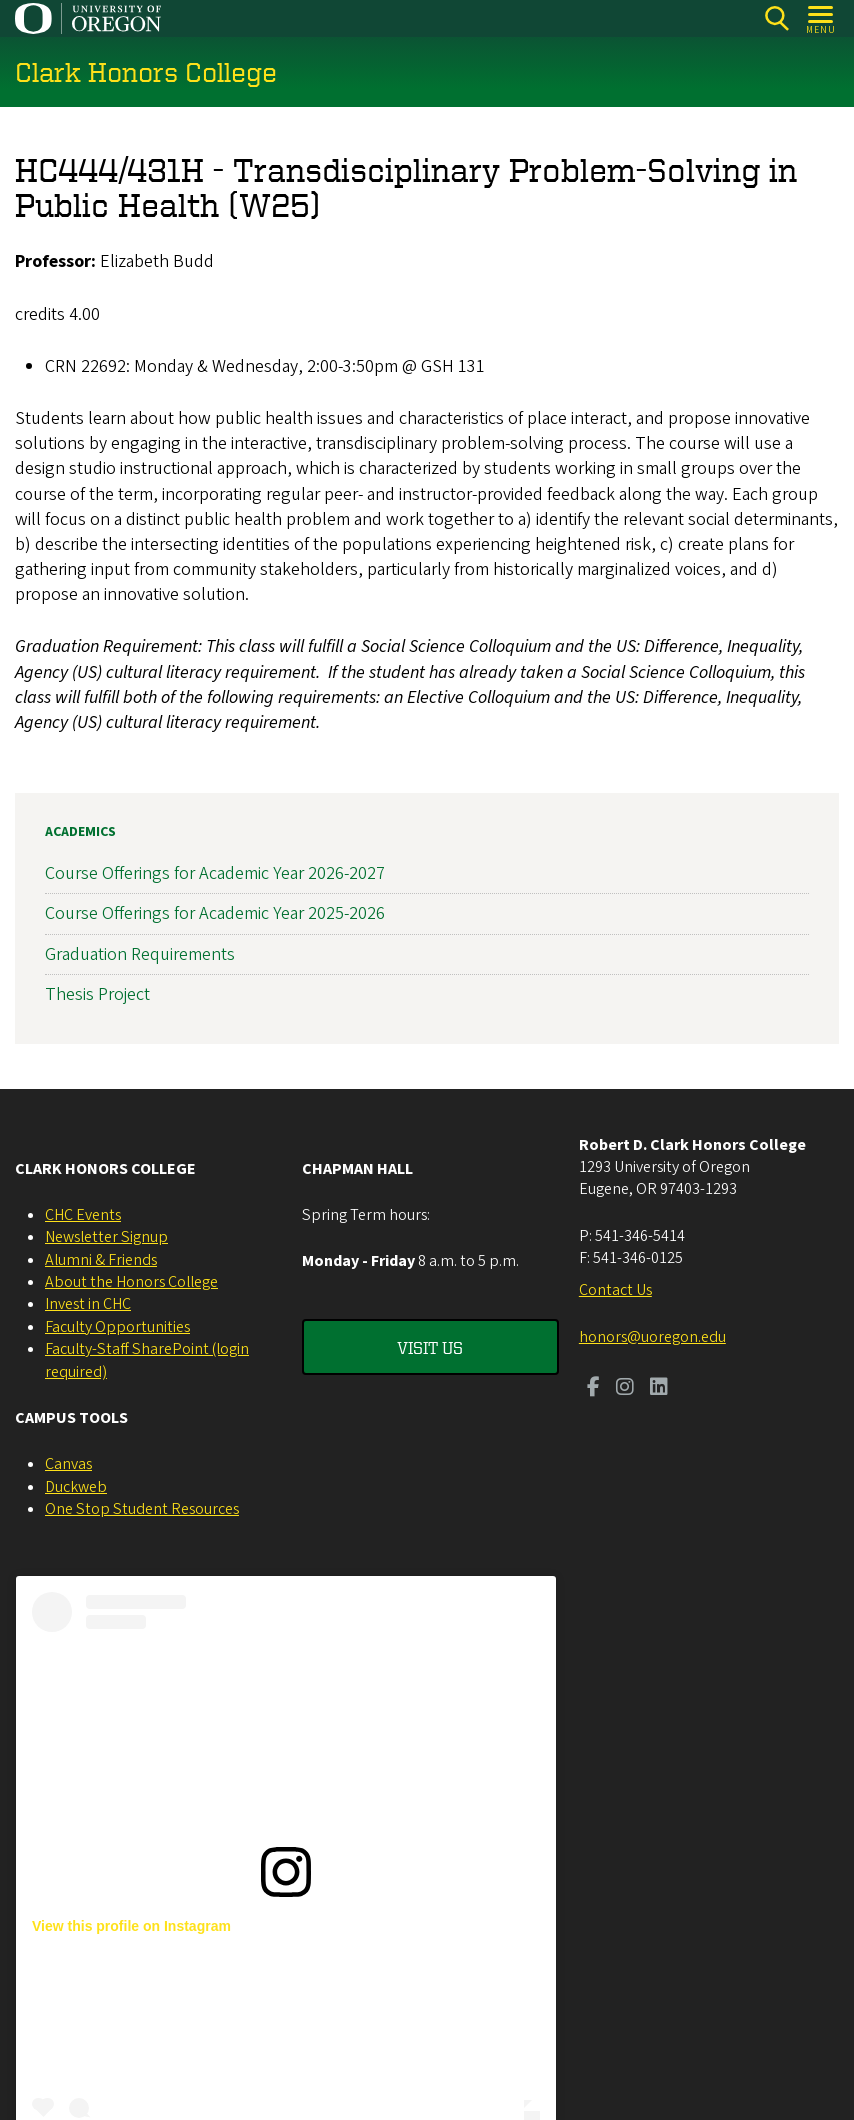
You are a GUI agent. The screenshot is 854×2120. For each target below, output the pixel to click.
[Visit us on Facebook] (593, 1389)
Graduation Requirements (140, 953)
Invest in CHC (88, 1304)
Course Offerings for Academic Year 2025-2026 (215, 913)
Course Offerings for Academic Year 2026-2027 (215, 873)
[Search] (776, 18)
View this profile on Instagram (131, 1926)
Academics (80, 832)
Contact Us (615, 1290)
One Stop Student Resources (142, 1509)
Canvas (68, 1464)
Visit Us (430, 1347)
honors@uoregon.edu (652, 1337)
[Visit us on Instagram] (625, 1389)
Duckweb (76, 1487)
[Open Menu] (821, 18)
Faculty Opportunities (117, 1327)
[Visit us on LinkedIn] (659, 1389)
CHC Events (83, 1215)
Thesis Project (97, 993)
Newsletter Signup (106, 1237)
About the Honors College (131, 1282)
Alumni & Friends (101, 1260)
